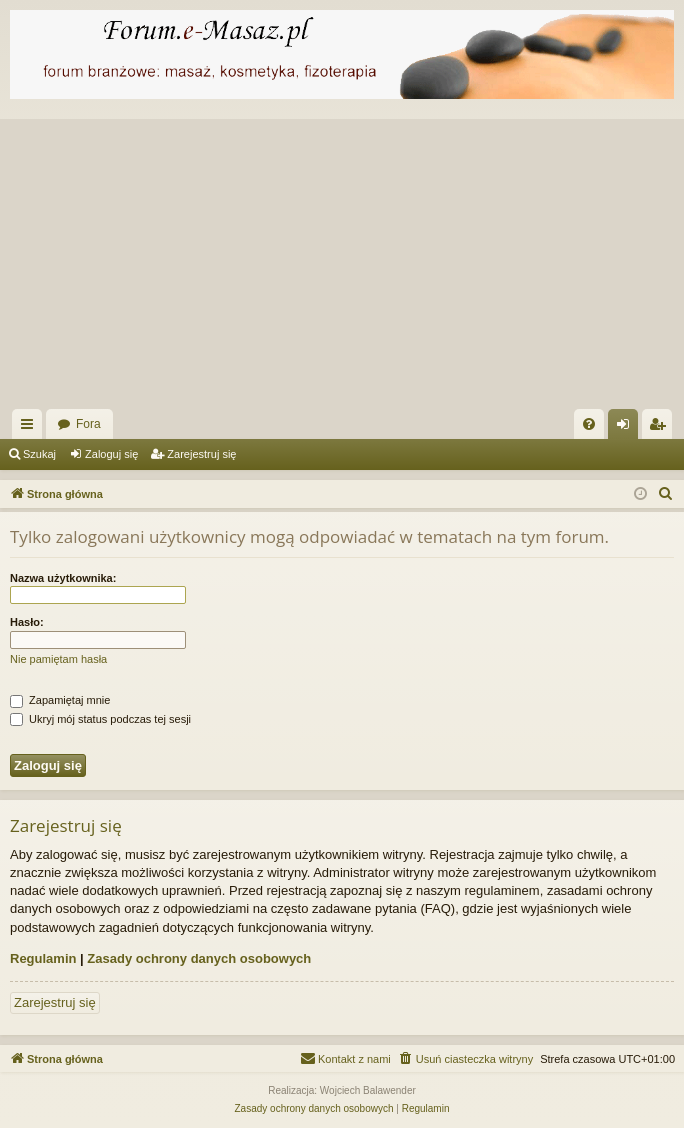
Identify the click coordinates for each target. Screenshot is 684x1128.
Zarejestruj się (201, 454)
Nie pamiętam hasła (58, 659)
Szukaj (39, 454)
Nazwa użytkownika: (63, 578)
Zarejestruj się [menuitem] (661, 428)
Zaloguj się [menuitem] (627, 428)
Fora (88, 424)
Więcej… (31, 428)
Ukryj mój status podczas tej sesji (100, 719)
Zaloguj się (111, 454)
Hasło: (27, 622)
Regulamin (43, 958)
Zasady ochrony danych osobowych (199, 958)
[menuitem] (589, 424)
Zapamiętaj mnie (60, 700)
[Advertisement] (342, 259)
